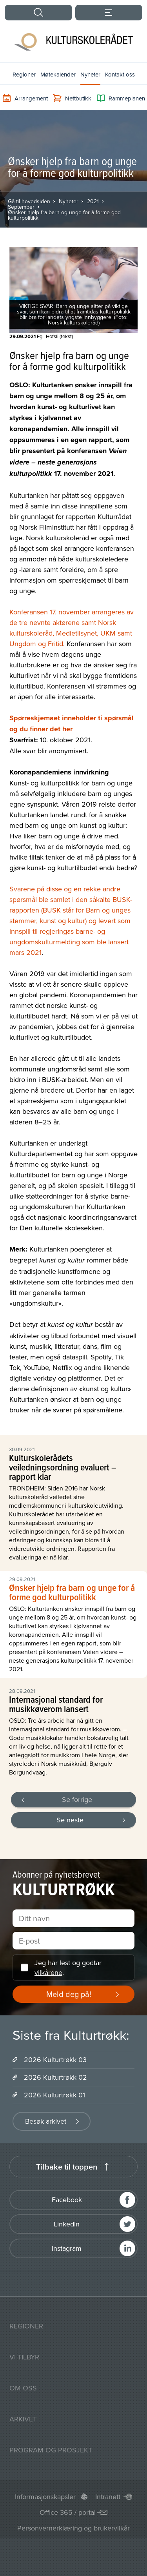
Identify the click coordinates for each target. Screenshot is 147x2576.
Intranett (107, 2496)
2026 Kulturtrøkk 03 (55, 2059)
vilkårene (48, 1972)
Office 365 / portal (68, 2512)
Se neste (69, 1820)
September (21, 207)
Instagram (67, 2248)
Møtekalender (58, 74)
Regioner (24, 74)
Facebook (67, 2199)
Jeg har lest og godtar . (68, 1967)
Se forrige (77, 1799)
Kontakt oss (120, 74)
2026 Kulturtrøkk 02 (55, 2077)
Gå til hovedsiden (29, 201)
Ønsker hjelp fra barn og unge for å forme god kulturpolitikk (64, 215)
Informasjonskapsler (45, 2496)
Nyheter (90, 74)
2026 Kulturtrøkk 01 (54, 2095)
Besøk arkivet (45, 2121)
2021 (93, 201)
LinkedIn (67, 2224)
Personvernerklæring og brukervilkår (73, 2528)
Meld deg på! (68, 1994)
